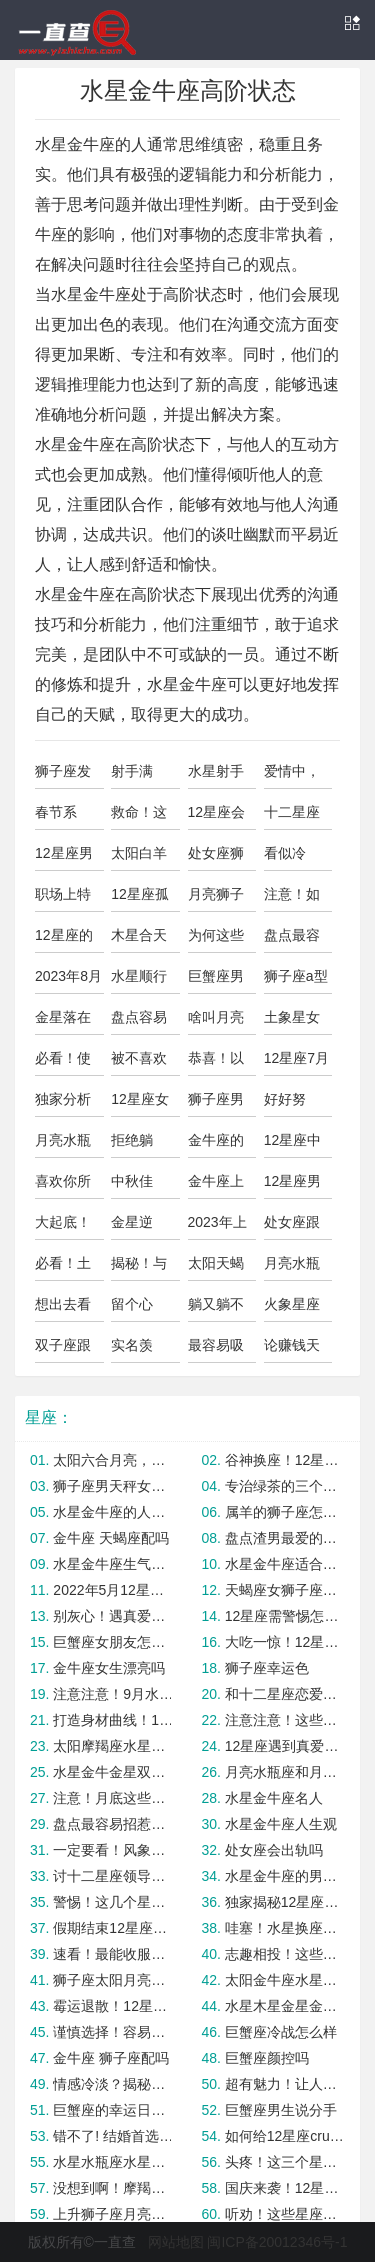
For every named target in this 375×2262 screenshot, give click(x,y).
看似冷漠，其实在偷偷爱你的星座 (292, 858)
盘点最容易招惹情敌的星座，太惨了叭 (113, 1824)
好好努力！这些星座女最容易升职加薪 (292, 1104)
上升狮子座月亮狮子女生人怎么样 (113, 2214)
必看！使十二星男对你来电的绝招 (63, 1063)
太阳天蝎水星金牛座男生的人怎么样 (216, 1268)
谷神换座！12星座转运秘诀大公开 (285, 1460)
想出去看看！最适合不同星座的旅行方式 (63, 1309)
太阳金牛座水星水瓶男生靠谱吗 (285, 1980)
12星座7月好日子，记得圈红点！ (296, 1063)
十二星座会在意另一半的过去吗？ (292, 817)
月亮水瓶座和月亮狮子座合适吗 (285, 1772)
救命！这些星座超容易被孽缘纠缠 (139, 817)
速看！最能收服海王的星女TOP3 (113, 1954)
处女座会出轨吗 (274, 1850)
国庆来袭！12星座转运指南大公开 (285, 2188)
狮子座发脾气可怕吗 (63, 776)
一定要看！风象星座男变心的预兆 (113, 1850)
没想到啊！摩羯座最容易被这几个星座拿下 (113, 2188)
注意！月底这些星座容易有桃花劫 (113, 1798)
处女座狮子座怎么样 (216, 858)
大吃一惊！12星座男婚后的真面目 (285, 1642)
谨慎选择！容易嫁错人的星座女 (113, 2032)
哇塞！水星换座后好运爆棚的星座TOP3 (285, 1928)
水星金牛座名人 (274, 1798)
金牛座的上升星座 (216, 1145)
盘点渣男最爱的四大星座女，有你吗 (285, 1538)
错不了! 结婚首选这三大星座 (113, 2136)
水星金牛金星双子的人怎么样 (113, 1772)
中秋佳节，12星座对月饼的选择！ (140, 1186)
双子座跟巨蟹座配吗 (63, 1350)
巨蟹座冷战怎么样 (281, 2032)
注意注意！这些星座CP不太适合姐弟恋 (285, 1720)
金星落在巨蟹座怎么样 (63, 1022)
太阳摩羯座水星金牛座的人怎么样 (113, 1746)
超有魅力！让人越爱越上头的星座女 (285, 2084)
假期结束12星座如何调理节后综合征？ (113, 1928)
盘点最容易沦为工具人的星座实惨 (292, 940)
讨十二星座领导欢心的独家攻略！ (113, 1876)
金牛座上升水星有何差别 (216, 1186)
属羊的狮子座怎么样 (285, 1512)
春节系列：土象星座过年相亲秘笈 (63, 817)
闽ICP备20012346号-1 (277, 2242)
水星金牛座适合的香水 (285, 1564)
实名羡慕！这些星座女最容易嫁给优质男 (139, 1350)
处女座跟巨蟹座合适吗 (292, 1227)
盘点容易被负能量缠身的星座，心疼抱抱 (139, 1022)
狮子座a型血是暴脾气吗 (296, 981)
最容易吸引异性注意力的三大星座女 (216, 1350)
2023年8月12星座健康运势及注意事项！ (68, 981)
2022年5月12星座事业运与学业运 (113, 1590)
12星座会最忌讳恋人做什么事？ (217, 817)
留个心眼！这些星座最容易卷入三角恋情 (139, 1309)
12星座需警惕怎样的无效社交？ (285, 1616)
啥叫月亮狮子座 (216, 1022)
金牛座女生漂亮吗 (109, 1668)
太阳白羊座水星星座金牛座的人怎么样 (139, 858)
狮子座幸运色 (267, 1668)
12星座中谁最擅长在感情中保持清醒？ (293, 1145)
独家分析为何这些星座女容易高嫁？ (63, 1104)
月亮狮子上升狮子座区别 (216, 899)
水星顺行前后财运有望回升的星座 (139, 981)
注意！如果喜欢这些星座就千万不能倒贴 (292, 899)
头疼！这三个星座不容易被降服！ (285, 2162)
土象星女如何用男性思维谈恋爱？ (292, 1022)
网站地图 (176, 2242)
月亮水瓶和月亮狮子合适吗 (63, 1145)
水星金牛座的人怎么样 (113, 1512)
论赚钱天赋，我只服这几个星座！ (292, 1350)
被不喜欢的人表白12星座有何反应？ (140, 1063)
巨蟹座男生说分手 (281, 2110)
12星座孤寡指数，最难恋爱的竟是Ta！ (140, 899)
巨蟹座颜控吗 (267, 2058)
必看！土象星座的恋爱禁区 (63, 1268)
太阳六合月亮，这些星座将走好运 (113, 1460)
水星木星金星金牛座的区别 (285, 2006)
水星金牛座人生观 (281, 1824)
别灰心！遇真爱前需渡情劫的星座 (113, 1616)
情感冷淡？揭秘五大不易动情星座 (113, 2084)
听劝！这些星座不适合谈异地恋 (285, 2214)
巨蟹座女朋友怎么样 (113, 1642)
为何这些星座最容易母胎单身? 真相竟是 (222, 940)
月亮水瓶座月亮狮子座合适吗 (292, 1268)
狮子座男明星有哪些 (216, 1104)
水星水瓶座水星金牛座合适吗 (113, 2162)
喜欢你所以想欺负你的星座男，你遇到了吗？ (63, 1186)
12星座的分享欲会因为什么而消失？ (64, 940)
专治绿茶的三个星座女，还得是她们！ (285, 1486)
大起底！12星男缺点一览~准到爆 (67, 1227)
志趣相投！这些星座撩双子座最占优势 (285, 1954)
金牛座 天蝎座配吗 (111, 1538)
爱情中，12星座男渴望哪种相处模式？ (293, 776)
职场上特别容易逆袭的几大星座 (63, 899)
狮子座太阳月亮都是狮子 (113, 1980)
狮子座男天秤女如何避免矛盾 (113, 1486)
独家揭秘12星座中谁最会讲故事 (285, 1902)
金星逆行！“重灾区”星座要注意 (141, 1227)
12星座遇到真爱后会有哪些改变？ (285, 1746)
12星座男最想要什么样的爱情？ (64, 858)
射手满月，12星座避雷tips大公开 (143, 776)
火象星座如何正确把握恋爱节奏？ (292, 1309)
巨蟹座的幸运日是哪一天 (113, 2110)
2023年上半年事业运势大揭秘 (217, 1227)
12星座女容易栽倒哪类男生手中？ (140, 1104)
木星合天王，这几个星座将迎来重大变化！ (139, 940)
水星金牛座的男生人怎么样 (285, 1876)
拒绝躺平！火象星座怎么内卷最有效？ (139, 1145)
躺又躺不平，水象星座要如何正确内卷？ (216, 1309)
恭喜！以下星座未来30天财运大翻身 (217, 1063)
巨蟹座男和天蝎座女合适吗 (216, 981)
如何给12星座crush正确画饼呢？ (285, 2136)
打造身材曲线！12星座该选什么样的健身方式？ (113, 1720)
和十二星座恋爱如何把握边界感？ (285, 1694)
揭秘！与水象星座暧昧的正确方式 (139, 1268)
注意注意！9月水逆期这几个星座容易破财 (113, 1694)
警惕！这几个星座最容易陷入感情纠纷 (113, 1902)
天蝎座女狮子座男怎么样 (285, 1590)
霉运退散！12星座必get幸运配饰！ (113, 2006)
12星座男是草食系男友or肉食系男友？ (298, 1186)
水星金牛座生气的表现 (113, 1564)
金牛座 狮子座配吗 (111, 2058)
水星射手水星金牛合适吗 (216, 776)
